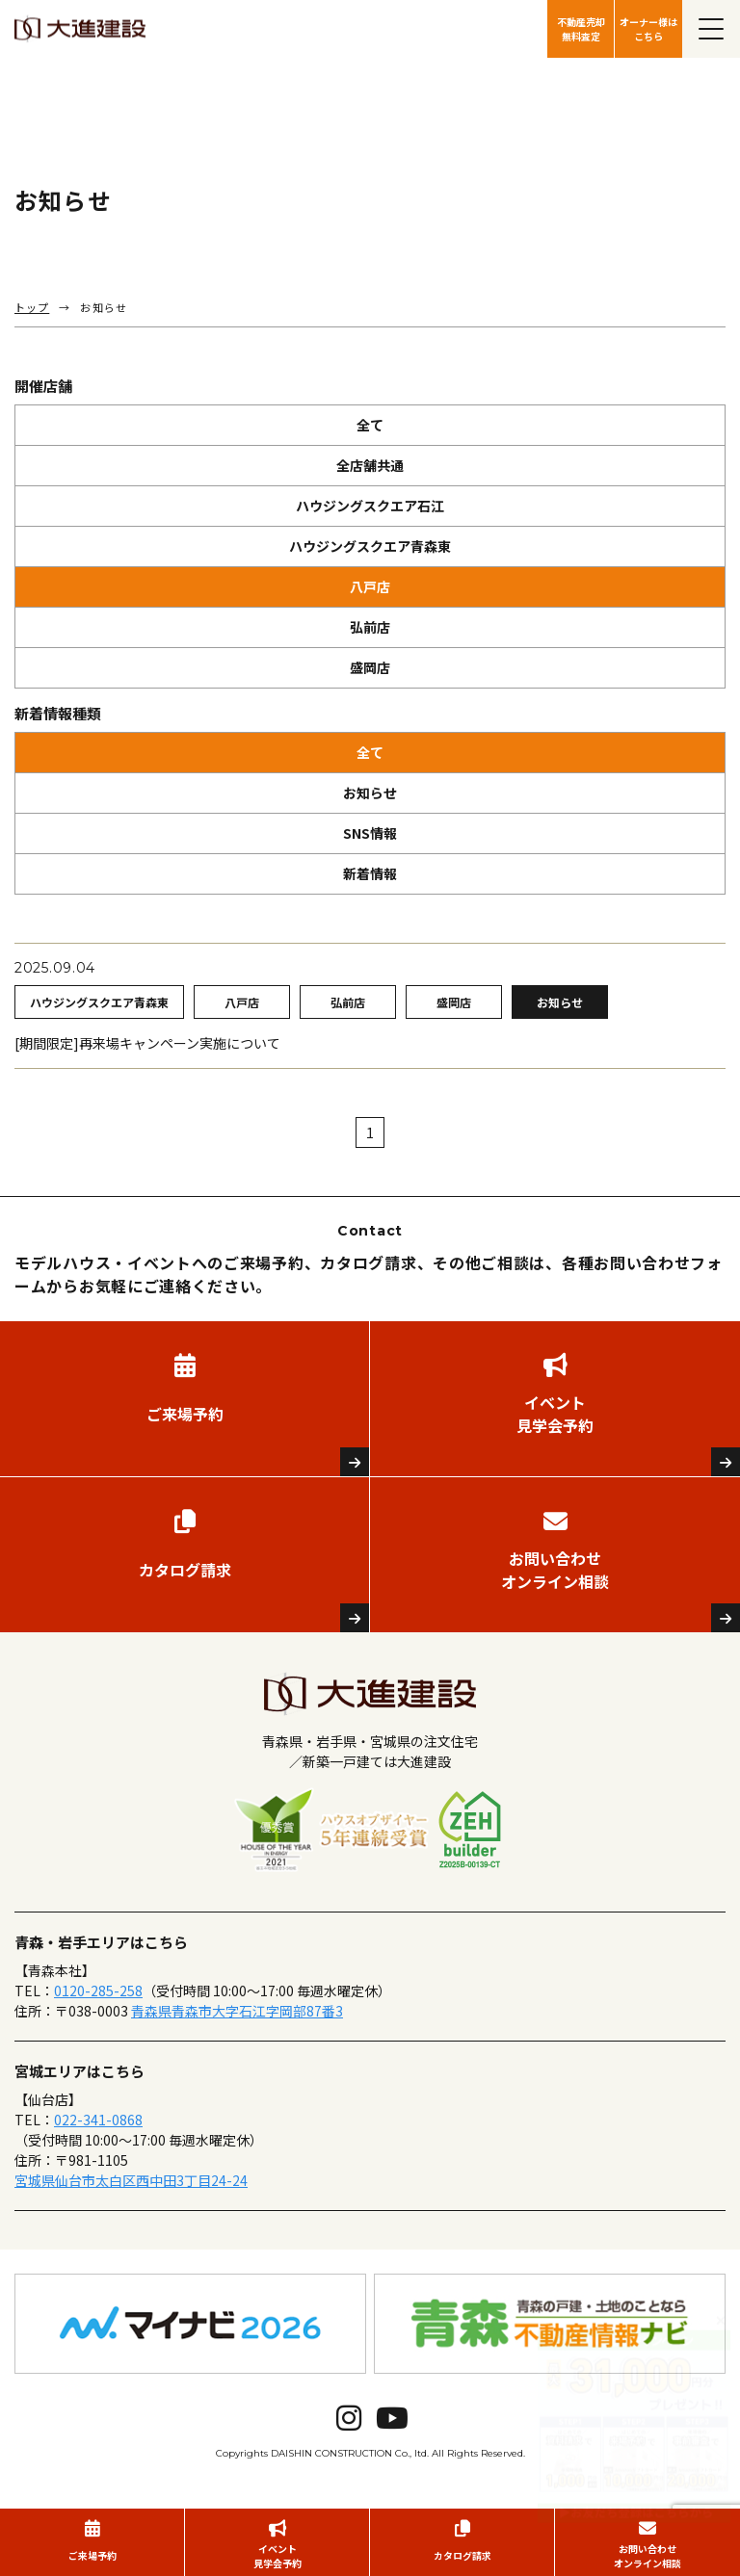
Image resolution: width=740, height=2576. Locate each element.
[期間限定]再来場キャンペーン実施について (147, 1043)
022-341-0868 (98, 2119)
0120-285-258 (98, 1990)
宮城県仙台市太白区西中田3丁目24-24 (131, 2180)
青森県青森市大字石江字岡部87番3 (237, 2010)
